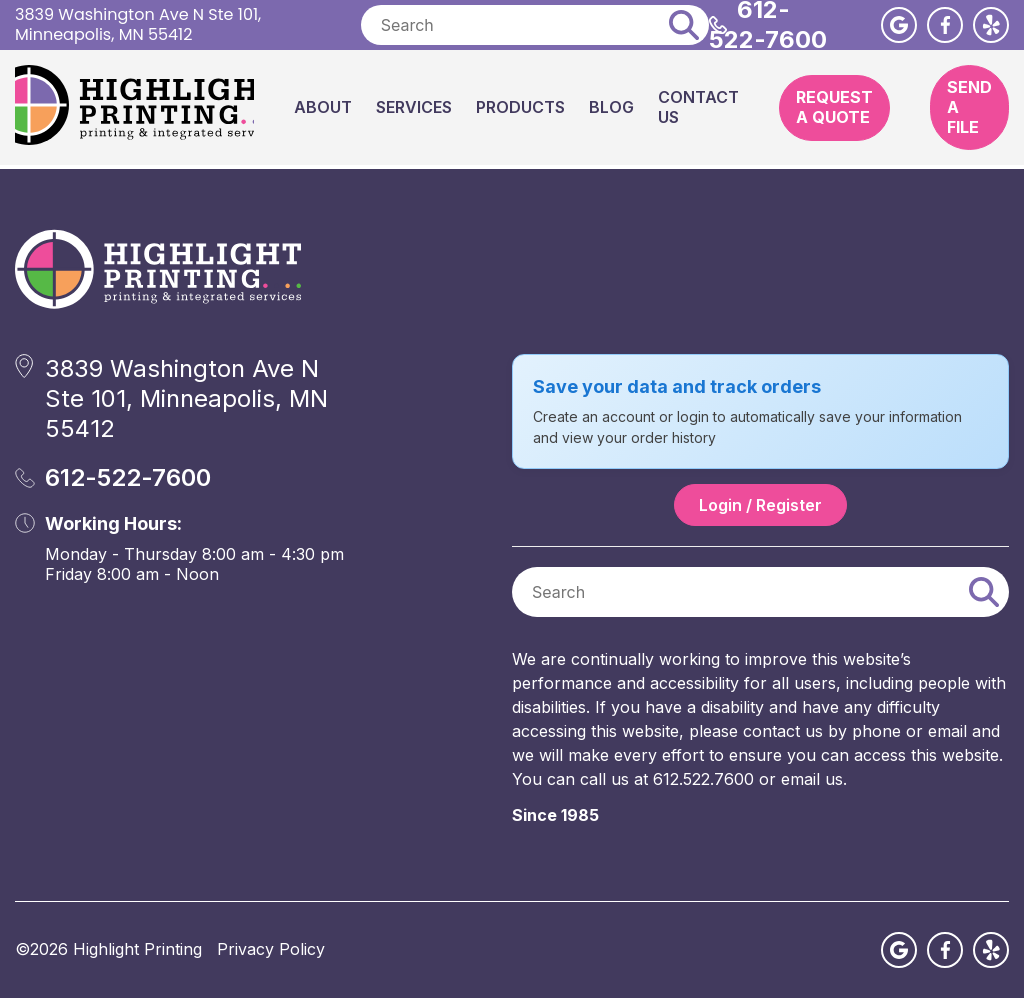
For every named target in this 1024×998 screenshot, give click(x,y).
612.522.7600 (703, 779)
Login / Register (760, 505)
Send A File (969, 107)
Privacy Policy (271, 949)
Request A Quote (834, 107)
